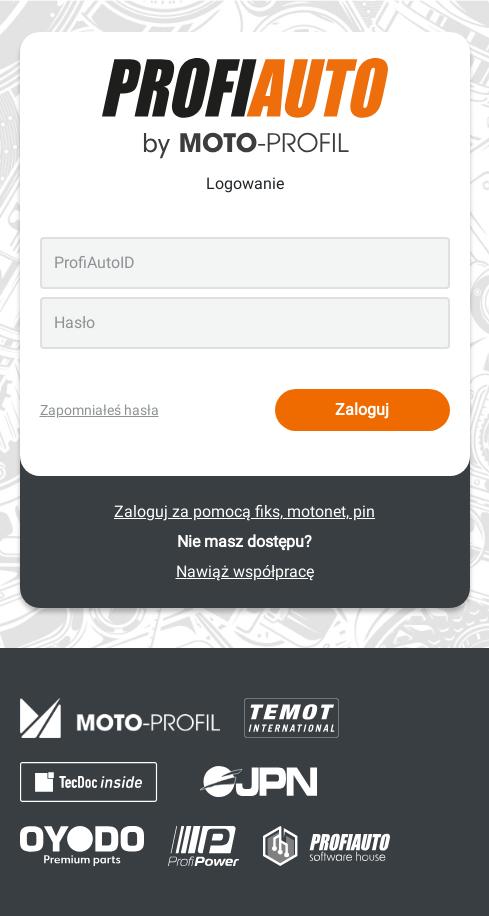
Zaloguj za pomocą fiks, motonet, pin (244, 511)
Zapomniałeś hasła (99, 410)
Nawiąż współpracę (245, 571)
